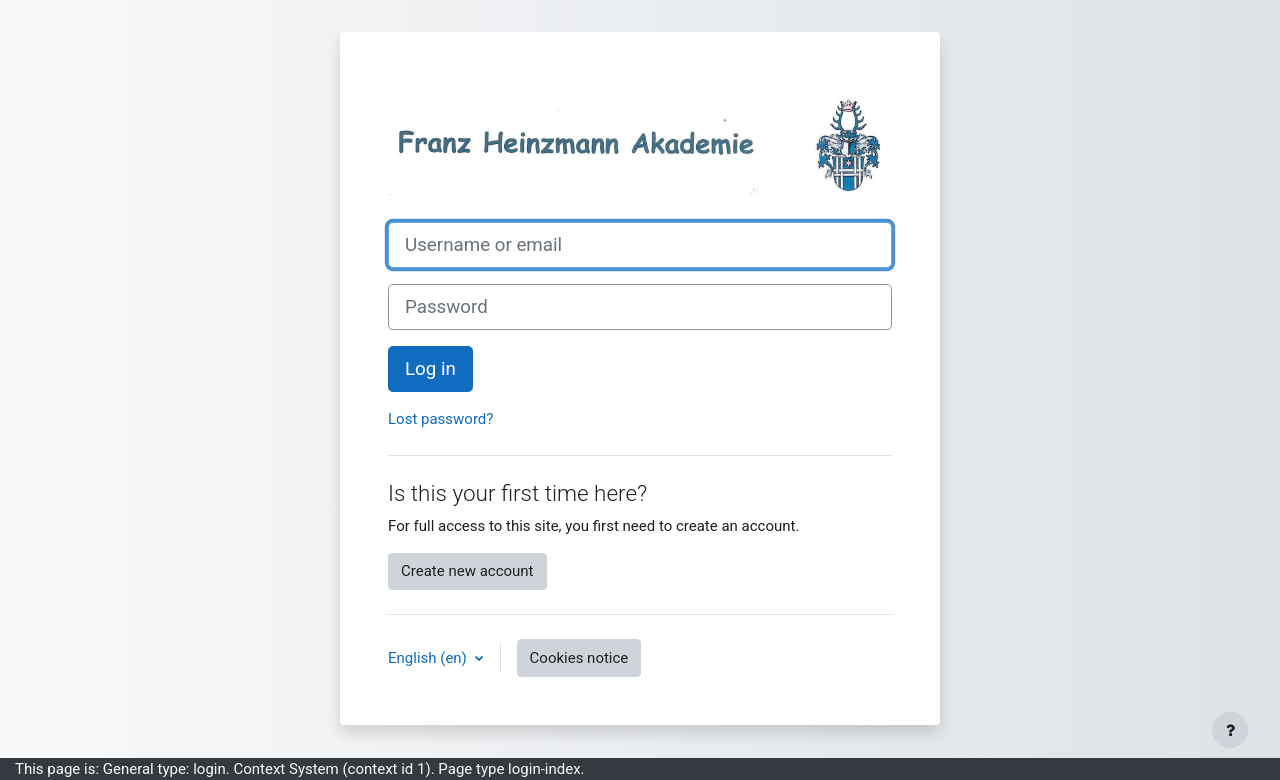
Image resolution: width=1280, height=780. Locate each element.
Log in (430, 369)
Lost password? (440, 419)
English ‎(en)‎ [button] (429, 658)
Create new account (467, 571)
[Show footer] (1230, 730)
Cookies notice (579, 658)
